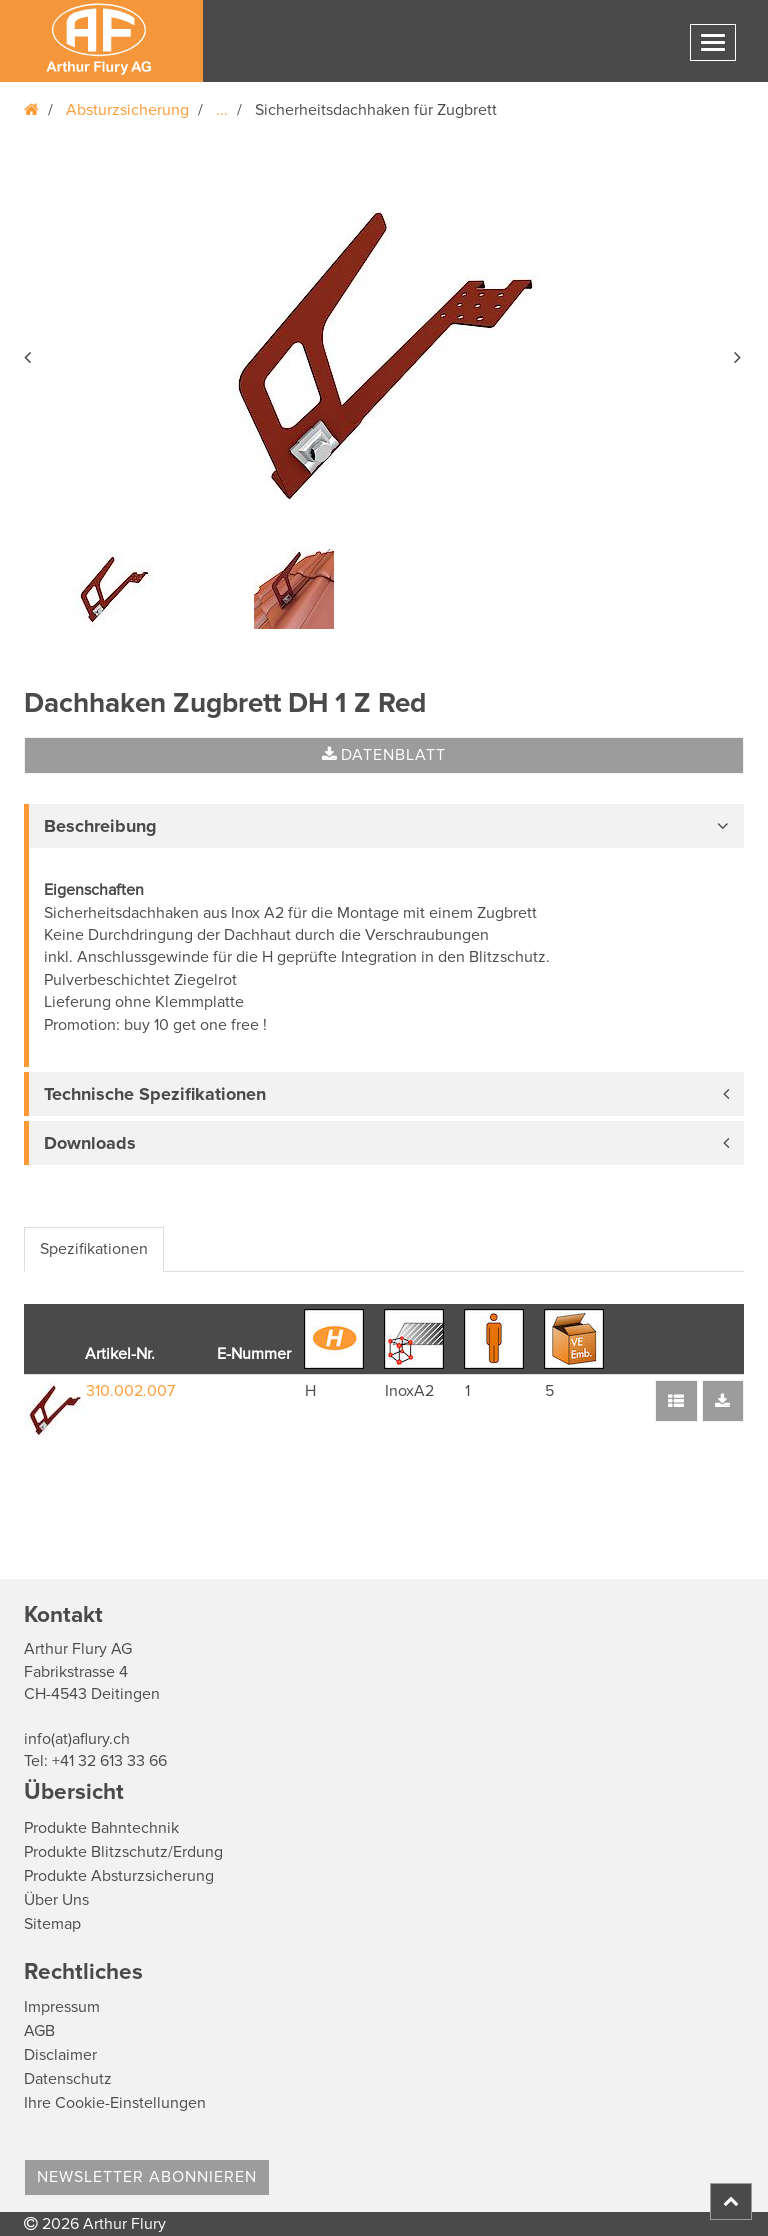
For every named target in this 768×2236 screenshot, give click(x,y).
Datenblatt (384, 755)
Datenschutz (68, 2079)
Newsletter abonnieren (147, 2177)
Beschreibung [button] (100, 826)
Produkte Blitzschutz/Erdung (123, 1852)
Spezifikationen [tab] (94, 1249)
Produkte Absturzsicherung (119, 1876)
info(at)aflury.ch (77, 1739)
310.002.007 (130, 1391)
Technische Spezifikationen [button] (155, 1094)
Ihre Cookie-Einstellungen (115, 2103)
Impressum (62, 2007)
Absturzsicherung (127, 110)
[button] (29, 354)
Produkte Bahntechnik (101, 1828)
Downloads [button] (90, 1143)
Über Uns (56, 1900)
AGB (39, 2031)
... (222, 110)
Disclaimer (60, 2055)
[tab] (384, 826)
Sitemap (52, 1924)
